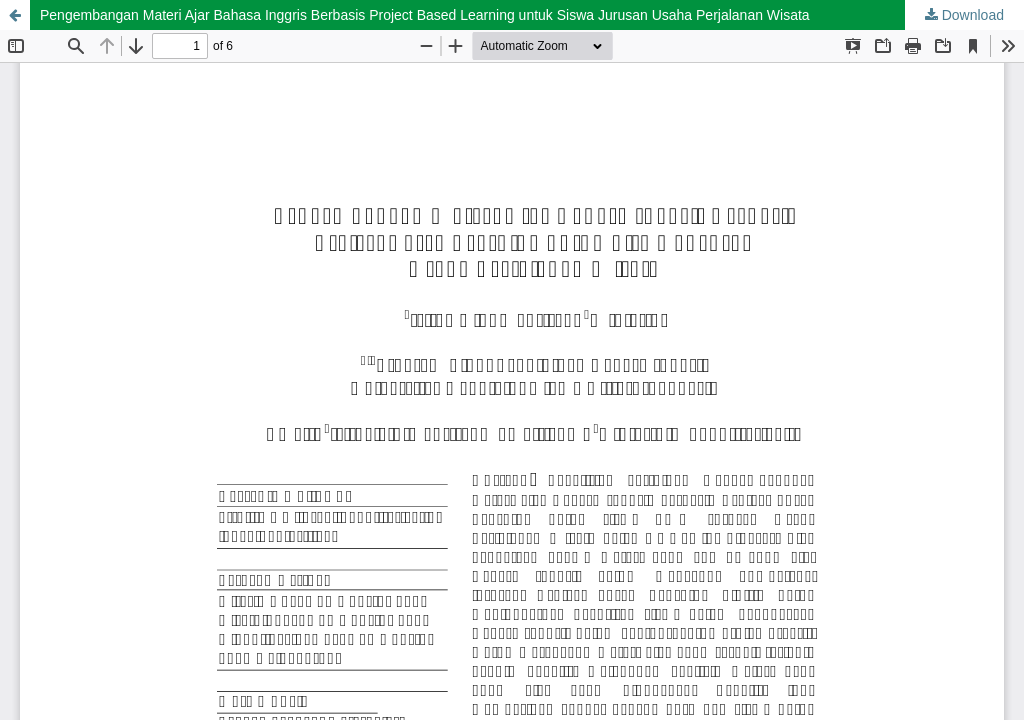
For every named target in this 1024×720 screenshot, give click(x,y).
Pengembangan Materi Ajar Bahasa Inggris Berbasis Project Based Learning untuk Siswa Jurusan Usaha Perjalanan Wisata (425, 15)
